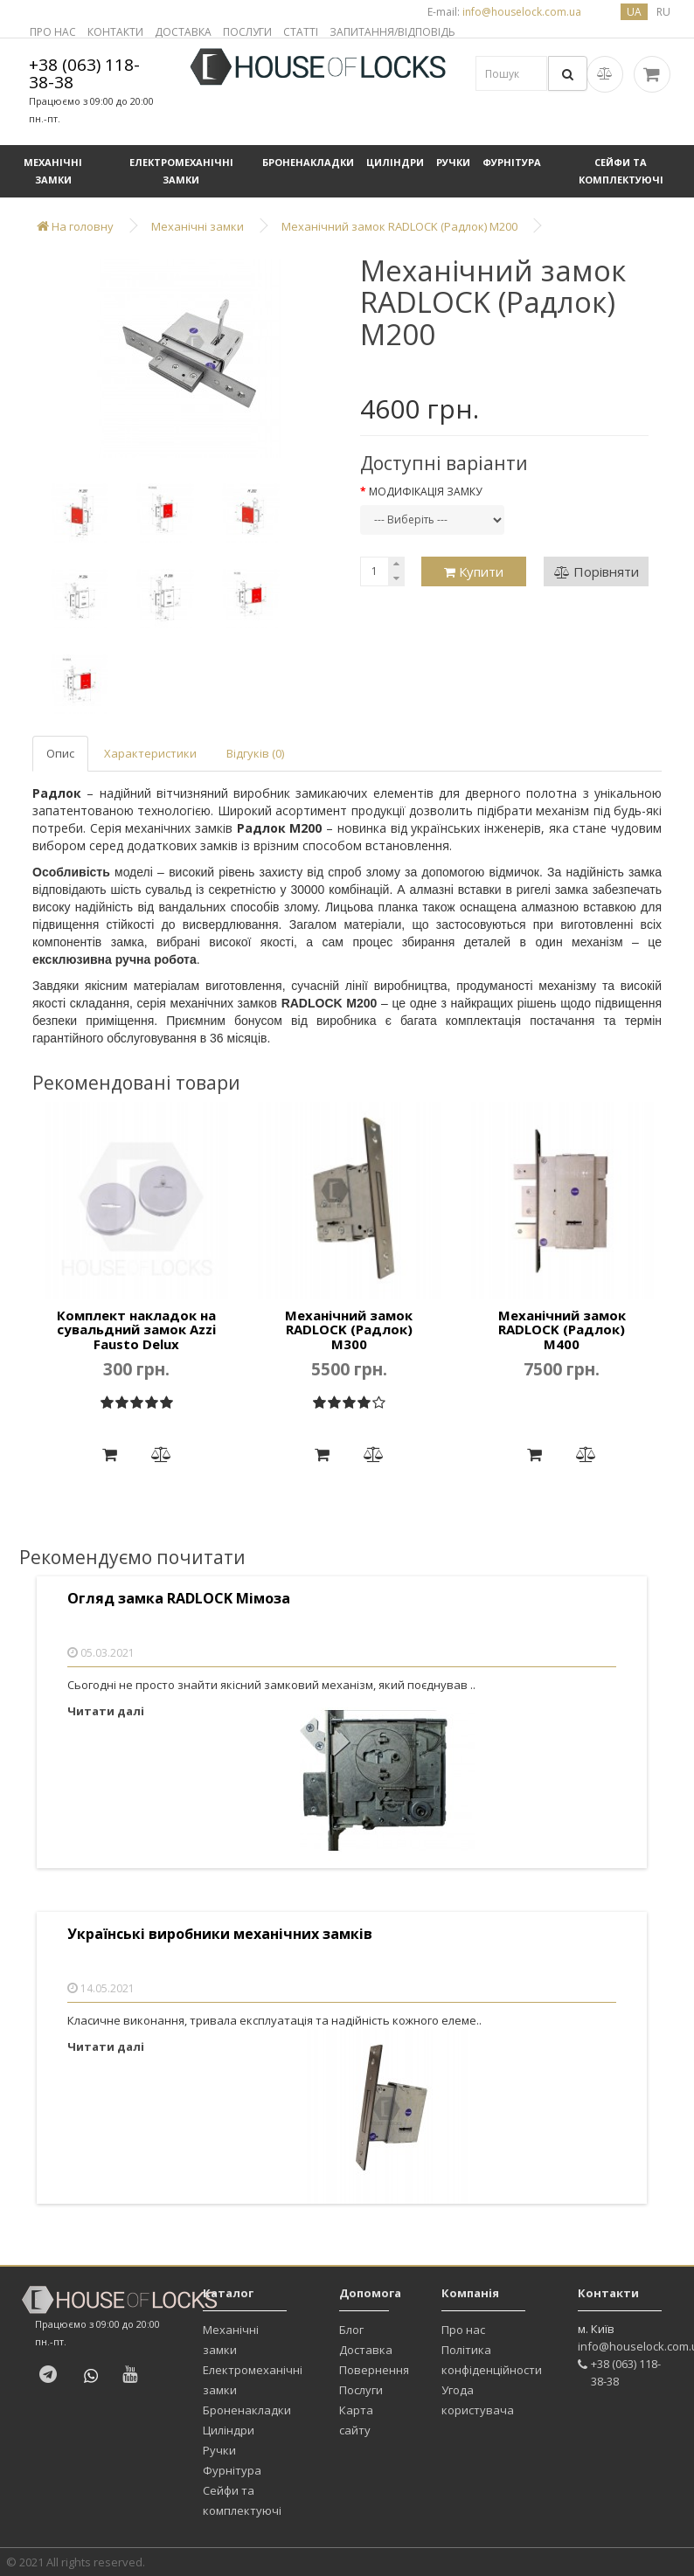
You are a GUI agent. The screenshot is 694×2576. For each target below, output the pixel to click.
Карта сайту (356, 2420)
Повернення (374, 2370)
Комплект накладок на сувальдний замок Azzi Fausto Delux (136, 1329)
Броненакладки (308, 162)
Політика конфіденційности (491, 2360)
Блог (351, 2329)
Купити (473, 571)
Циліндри (395, 162)
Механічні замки (53, 171)
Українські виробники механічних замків (219, 1934)
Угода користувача (477, 2400)
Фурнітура (511, 162)
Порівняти (596, 571)
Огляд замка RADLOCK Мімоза (178, 1598)
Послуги (361, 2390)
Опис (60, 753)
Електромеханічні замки (181, 171)
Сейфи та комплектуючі (621, 171)
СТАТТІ (300, 31)
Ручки (453, 162)
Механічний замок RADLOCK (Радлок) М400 (562, 1329)
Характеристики (150, 753)
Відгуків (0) (255, 753)
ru (663, 11)
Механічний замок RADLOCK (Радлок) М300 (349, 1329)
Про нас (463, 2329)
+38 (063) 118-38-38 (84, 73)
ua (634, 11)
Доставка (365, 2350)
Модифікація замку (425, 491)
